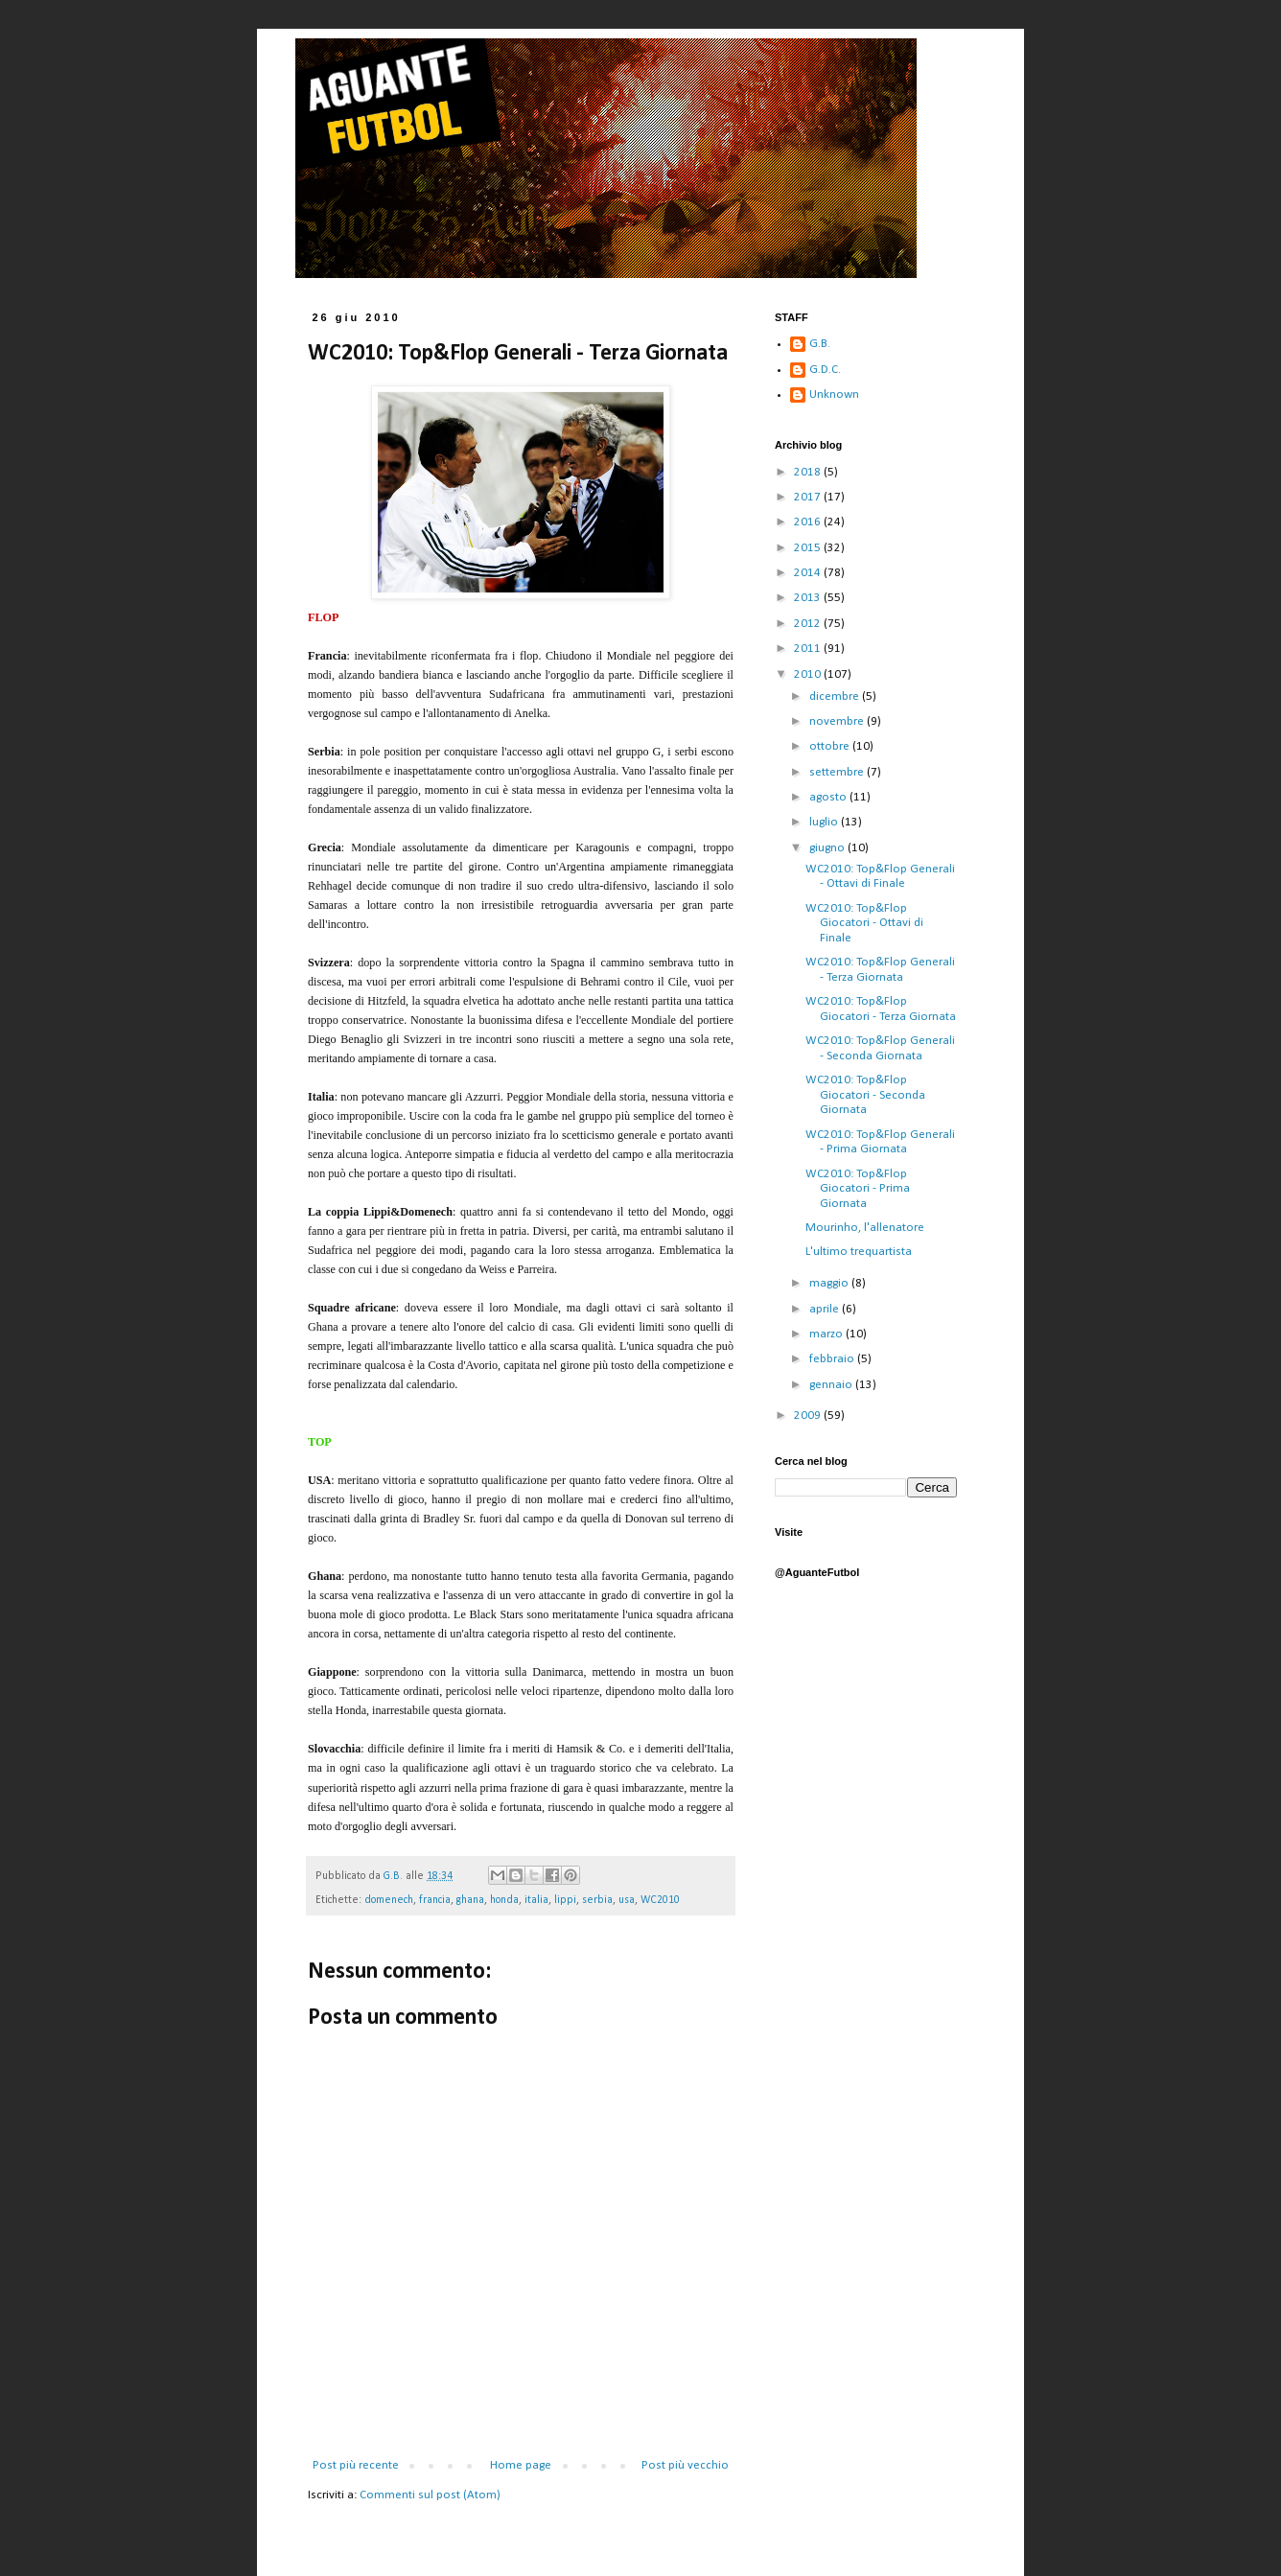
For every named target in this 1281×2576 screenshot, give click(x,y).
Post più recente (356, 2465)
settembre (838, 772)
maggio (830, 1283)
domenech (388, 1900)
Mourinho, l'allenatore (864, 1227)
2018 (809, 472)
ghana (470, 1900)
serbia (597, 1900)
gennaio (832, 1385)
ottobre (830, 746)
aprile (825, 1309)
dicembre (835, 696)
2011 (809, 648)
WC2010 (660, 1900)
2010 (809, 674)
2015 (809, 548)
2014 (809, 573)
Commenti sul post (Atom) (430, 2495)
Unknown (834, 394)
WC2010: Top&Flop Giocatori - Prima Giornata (857, 1189)
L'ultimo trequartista (858, 1251)
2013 (809, 598)
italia (536, 1900)
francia (435, 1900)
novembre (838, 721)
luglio (825, 822)
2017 (809, 497)
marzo (827, 1334)
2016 (809, 522)
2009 (809, 1415)
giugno (828, 848)
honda (504, 1900)
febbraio (833, 1359)
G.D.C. (825, 369)
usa (626, 1900)
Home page (520, 2465)
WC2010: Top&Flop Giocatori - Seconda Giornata (865, 1095)
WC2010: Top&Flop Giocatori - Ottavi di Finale (864, 923)
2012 (809, 623)
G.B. (819, 343)
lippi (565, 1900)
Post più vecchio (685, 2465)
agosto (829, 797)
